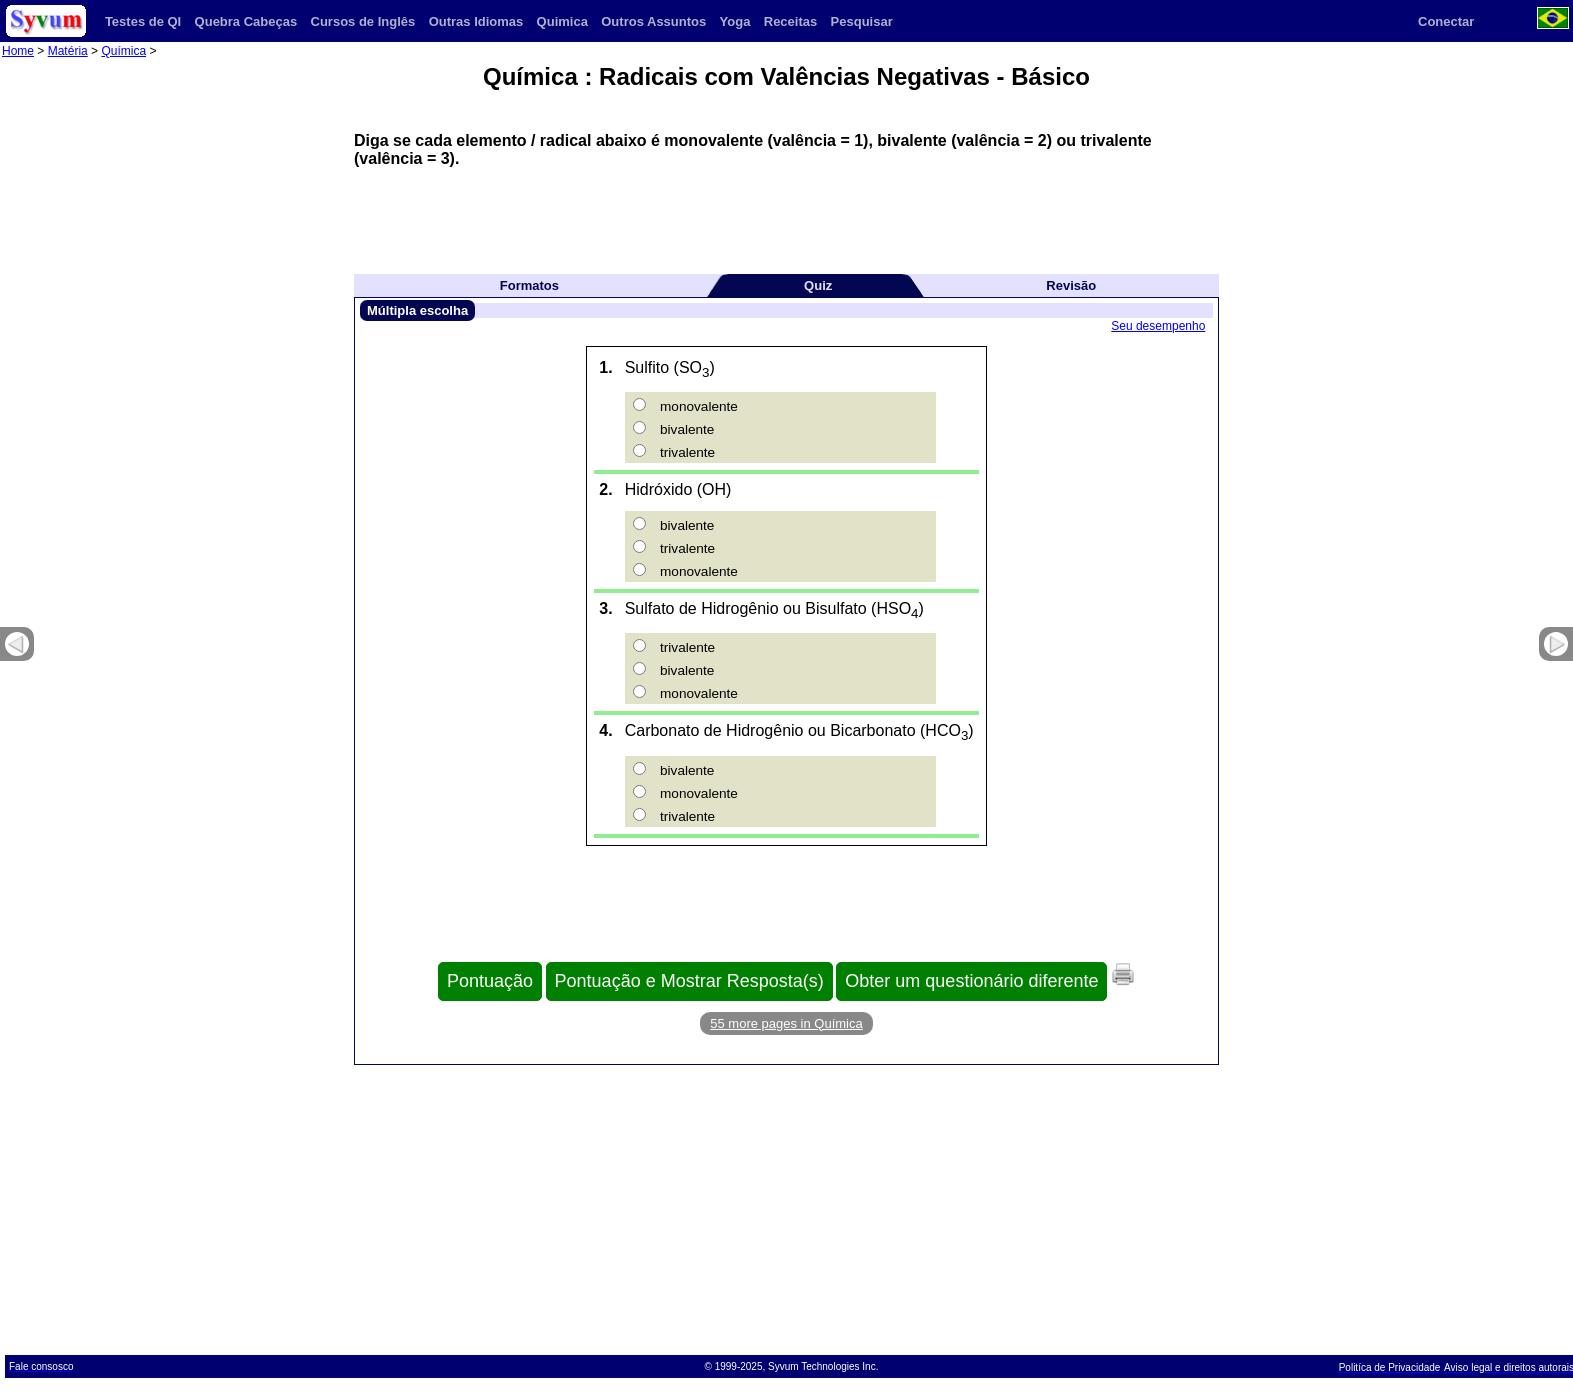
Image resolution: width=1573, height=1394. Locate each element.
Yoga (735, 21)
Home (18, 51)
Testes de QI (143, 21)
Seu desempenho (1158, 326)
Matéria (68, 51)
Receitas (790, 21)
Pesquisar (862, 21)
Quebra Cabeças (246, 21)
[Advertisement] (787, 213)
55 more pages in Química (786, 1023)
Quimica (562, 21)
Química (123, 51)
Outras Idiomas (476, 21)
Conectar (1446, 21)
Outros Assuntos (653, 21)
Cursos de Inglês (363, 21)
